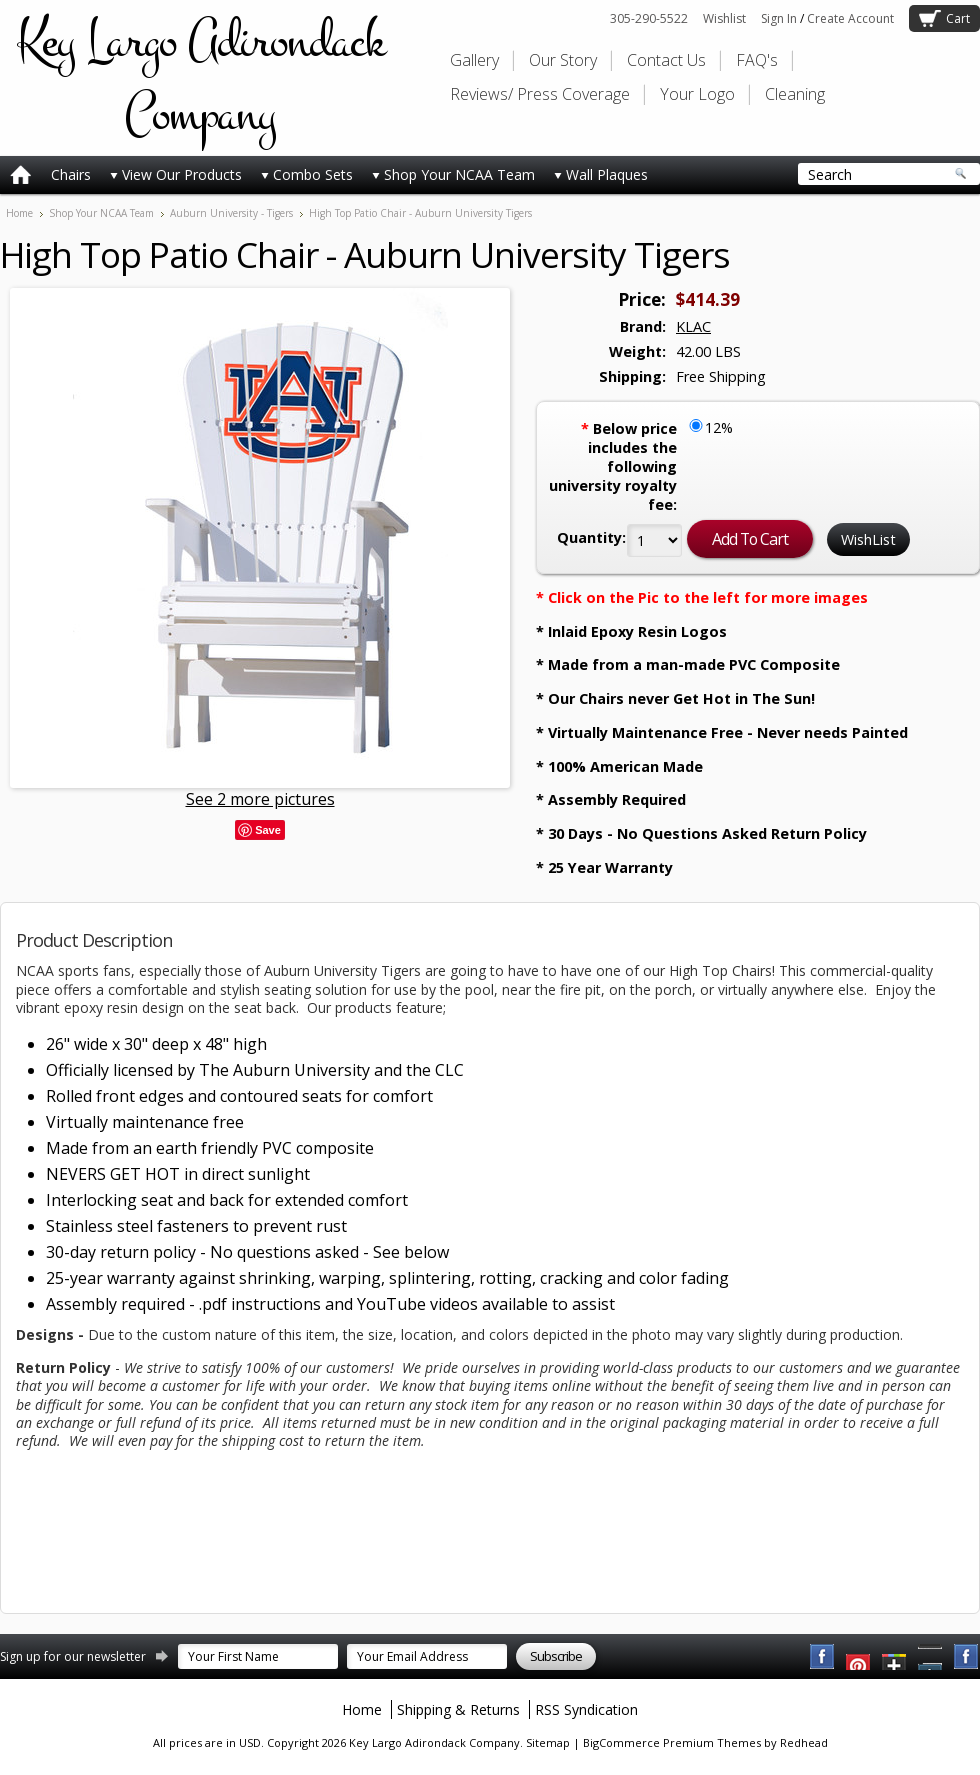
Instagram (967, 1657)
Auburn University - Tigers (231, 213)
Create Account (850, 18)
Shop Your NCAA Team (453, 174)
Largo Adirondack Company (200, 78)
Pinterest (931, 1657)
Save (268, 830)
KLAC (693, 326)
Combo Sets (307, 174)
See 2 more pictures (260, 799)
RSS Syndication (586, 1709)
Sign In (779, 18)
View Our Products (176, 174)
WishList (868, 539)
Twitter (895, 1657)
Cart (958, 18)
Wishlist (724, 18)
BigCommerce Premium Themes (672, 1742)
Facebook (823, 1657)
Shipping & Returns (458, 1709)
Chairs (71, 174)
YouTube (859, 1657)
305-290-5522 (649, 18)
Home (19, 213)
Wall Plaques (601, 174)
